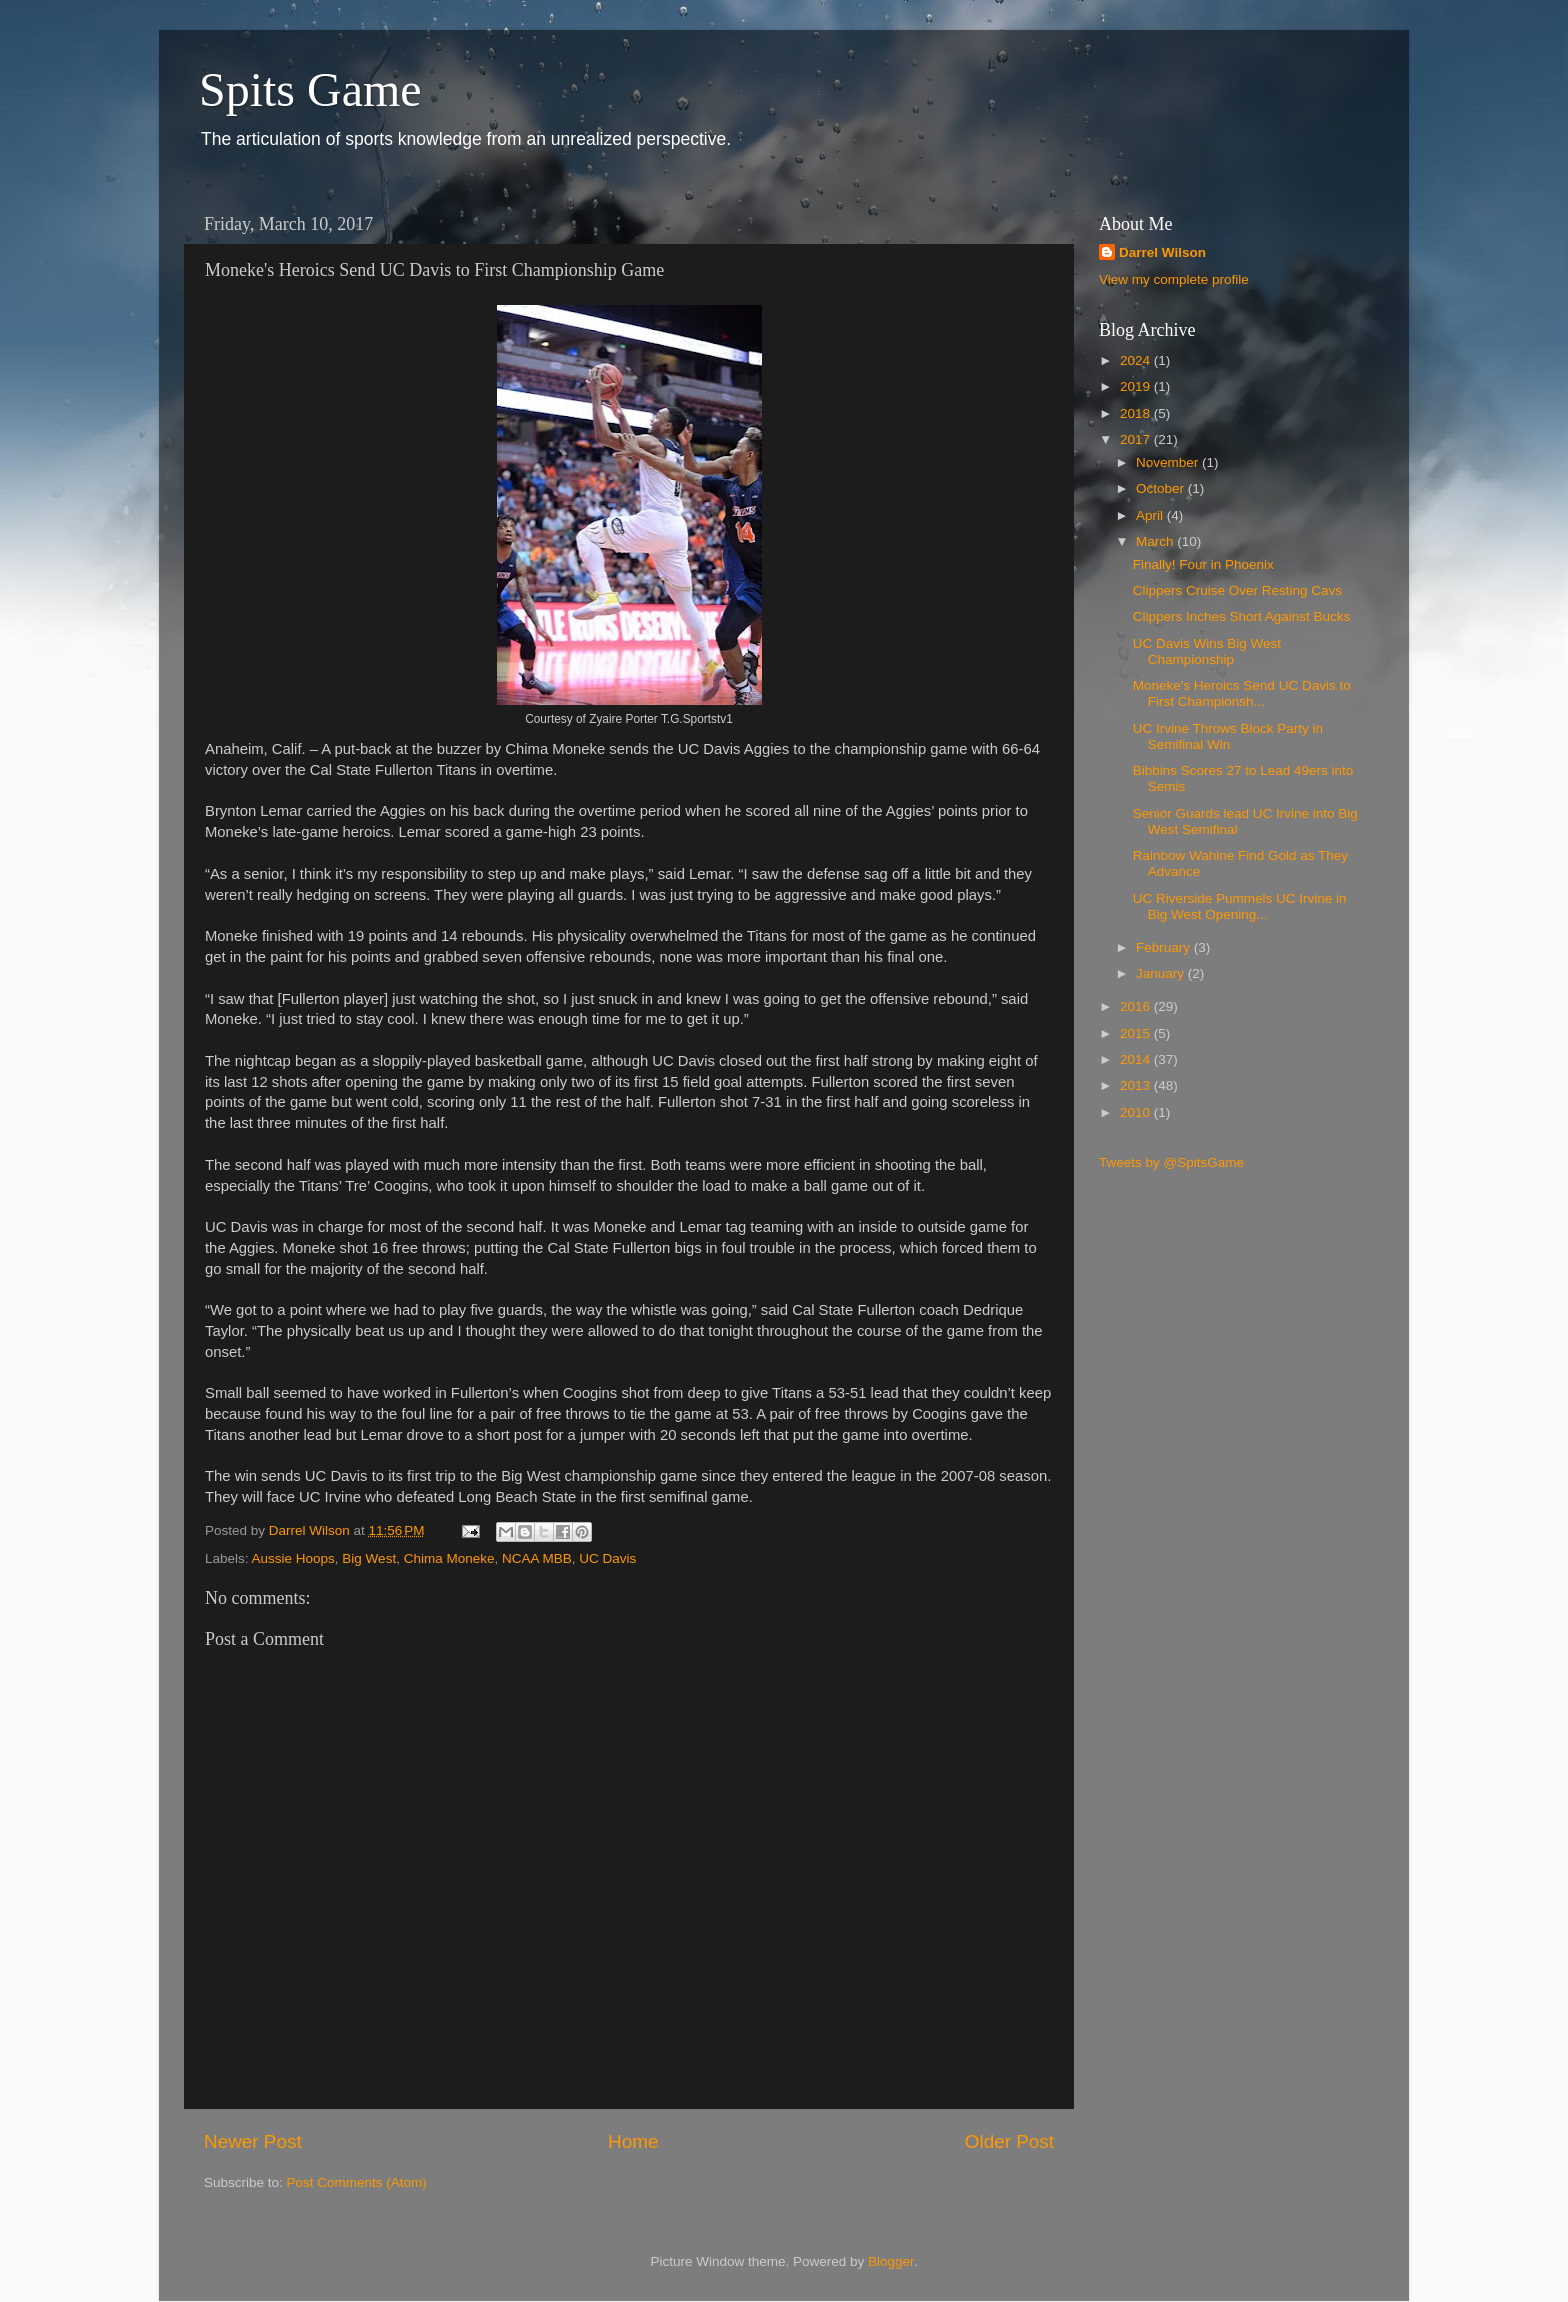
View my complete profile (1174, 279)
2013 (1137, 1085)
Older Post (1009, 2141)
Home (633, 2141)
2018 (1137, 413)
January (1162, 973)
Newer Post (253, 2141)
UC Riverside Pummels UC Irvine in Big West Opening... (1240, 906)
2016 (1137, 1006)
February (1165, 947)
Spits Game (310, 89)
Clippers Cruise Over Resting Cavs (1237, 590)
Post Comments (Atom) (357, 2182)
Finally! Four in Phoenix (1203, 564)
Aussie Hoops (293, 1558)
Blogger (891, 2261)
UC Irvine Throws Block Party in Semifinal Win (1228, 736)
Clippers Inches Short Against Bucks (1242, 616)
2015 (1137, 1033)
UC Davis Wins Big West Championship (1207, 651)
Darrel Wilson (1162, 252)
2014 (1137, 1059)
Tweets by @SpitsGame (1171, 1162)
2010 (1137, 1112)
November (1169, 462)
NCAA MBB (537, 1558)
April (1151, 515)
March (1156, 541)
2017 (1137, 439)
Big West (369, 1558)
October (1162, 488)
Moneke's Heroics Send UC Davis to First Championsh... (1242, 693)
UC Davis (607, 1558)
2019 (1137, 386)
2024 (1137, 360)
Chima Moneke (449, 1558)
